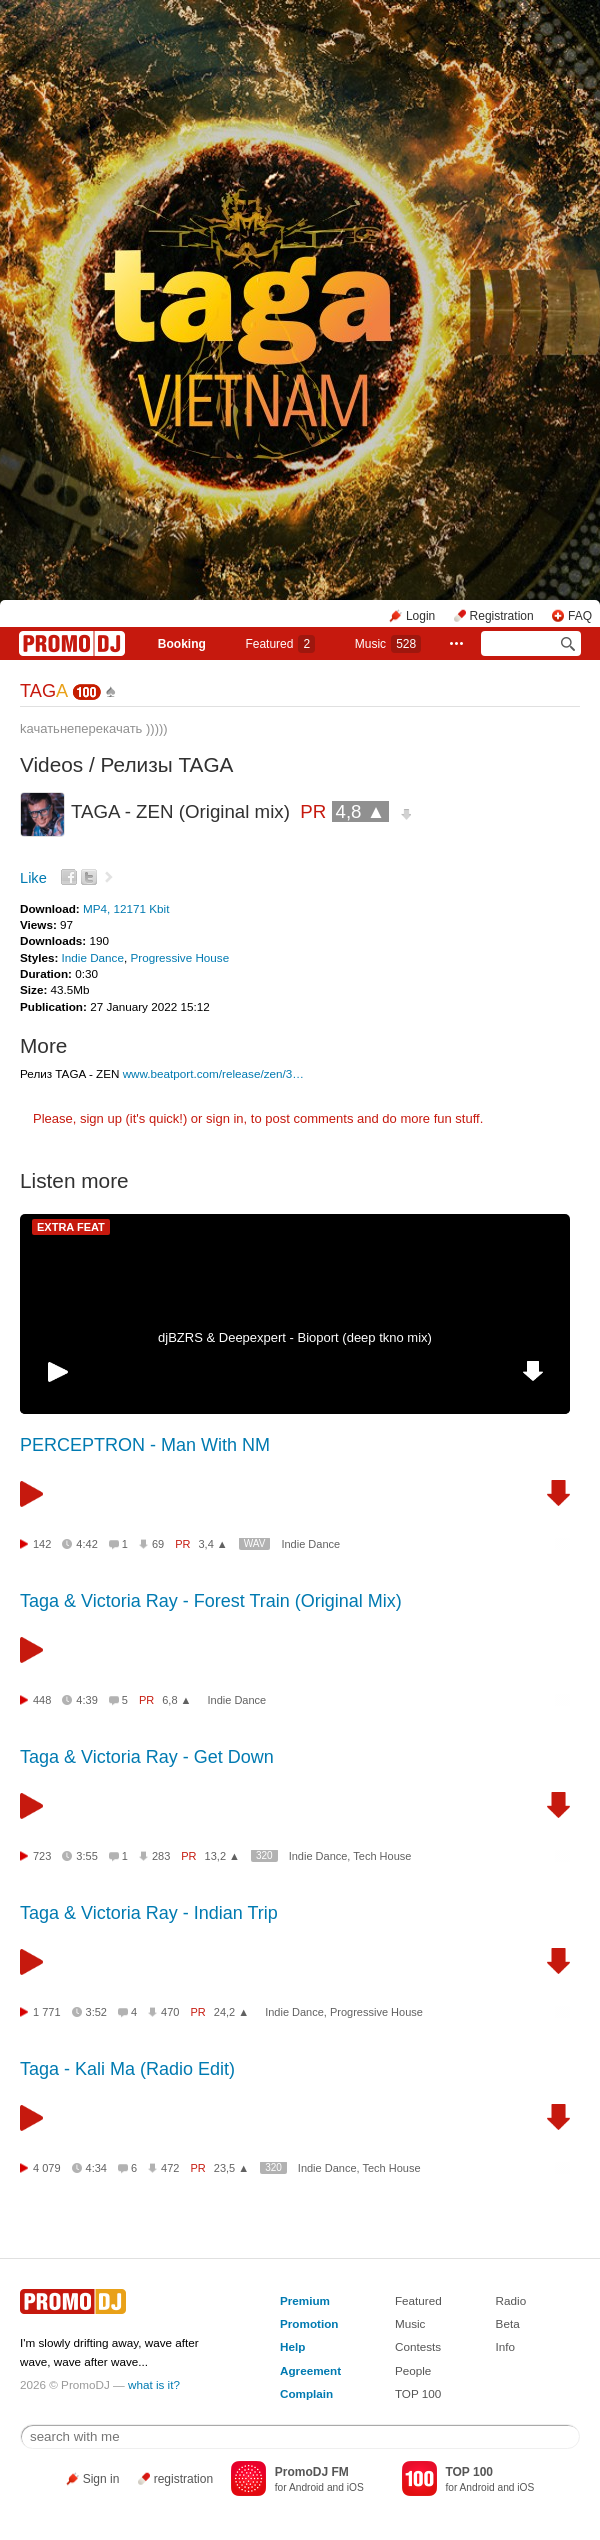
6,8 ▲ (176, 1700)
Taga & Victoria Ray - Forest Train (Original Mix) (211, 1601)
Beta (508, 2323)
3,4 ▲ (213, 1544)
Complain (306, 2393)
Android (306, 2487)
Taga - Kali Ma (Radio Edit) (127, 2069)
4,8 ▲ (361, 811)
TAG (43, 691)
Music (388, 644)
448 (42, 1700)
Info (506, 2346)
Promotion (309, 2323)
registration (183, 2479)
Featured (280, 644)
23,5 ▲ (231, 2168)
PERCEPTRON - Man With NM (145, 1445)
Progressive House (179, 957)
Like (33, 878)
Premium (305, 2300)
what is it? (154, 2384)
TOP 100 (418, 2393)
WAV (255, 1543)
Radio (511, 2300)
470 (170, 2012)
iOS (355, 2487)
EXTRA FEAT (71, 1227)
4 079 (47, 2168)
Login (420, 616)
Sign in (101, 2479)
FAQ (580, 616)
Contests (418, 2346)
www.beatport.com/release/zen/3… (213, 1073)
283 (161, 1856)
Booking (182, 644)
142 (42, 1544)
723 (42, 1856)
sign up (101, 1118)
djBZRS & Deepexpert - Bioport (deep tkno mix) (295, 1337)
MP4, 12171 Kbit (126, 908)
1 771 (47, 2012)
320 (264, 1855)
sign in (225, 1118)
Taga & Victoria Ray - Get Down (147, 1757)
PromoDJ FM (312, 2472)
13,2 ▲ (222, 1856)
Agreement (310, 2370)
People (413, 2370)
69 (158, 1544)
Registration (502, 616)
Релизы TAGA (167, 764)
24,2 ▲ (231, 2012)
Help (292, 2346)
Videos (51, 764)
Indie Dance (93, 957)
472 (170, 2168)
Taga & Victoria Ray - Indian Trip (149, 1913)
